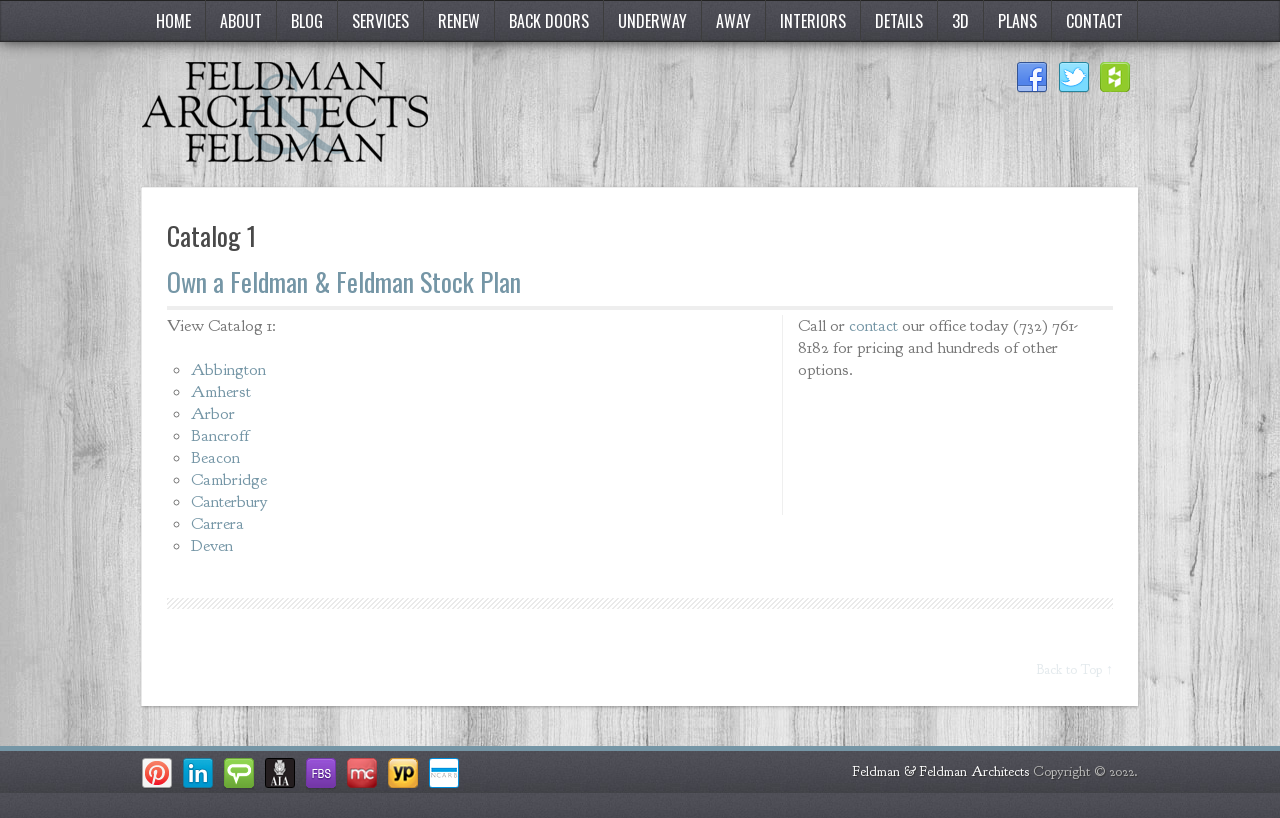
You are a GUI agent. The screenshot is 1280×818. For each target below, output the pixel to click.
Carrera (217, 523)
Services (380, 21)
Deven (212, 545)
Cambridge (229, 479)
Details (899, 21)
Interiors (813, 21)
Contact (1094, 21)
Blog (307, 21)
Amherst (221, 391)
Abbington (228, 369)
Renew (459, 21)
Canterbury (229, 501)
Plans (1017, 21)
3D (960, 21)
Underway (652, 21)
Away (733, 21)
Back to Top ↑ (1075, 669)
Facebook (1032, 78)
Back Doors (549, 21)
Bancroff (220, 435)
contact (873, 325)
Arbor (213, 413)
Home (173, 21)
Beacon (215, 457)
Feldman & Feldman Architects (941, 771)
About (241, 21)
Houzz (1116, 78)
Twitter (1074, 78)
